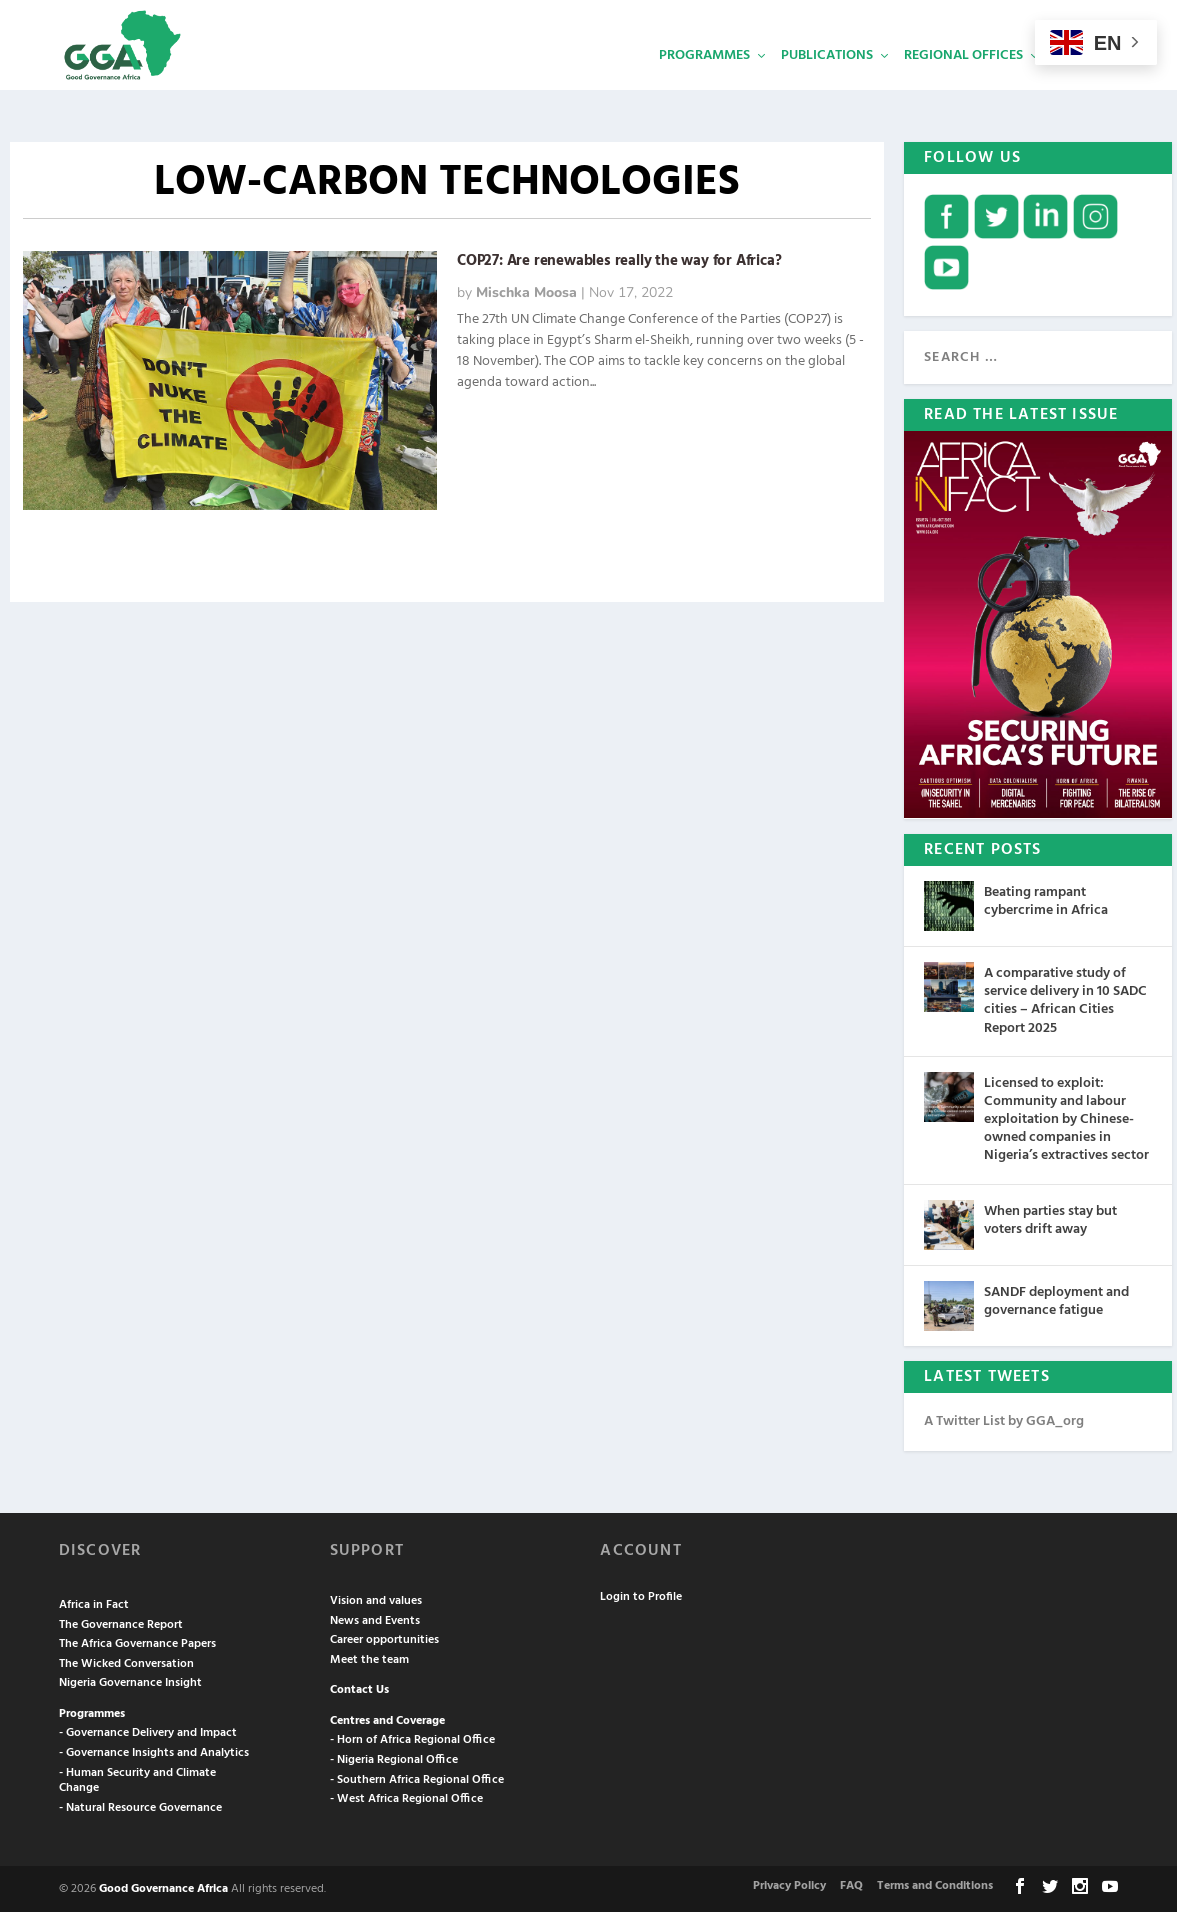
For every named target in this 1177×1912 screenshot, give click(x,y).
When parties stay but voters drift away (1050, 1218)
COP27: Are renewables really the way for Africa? (619, 259)
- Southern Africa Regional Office (417, 1778)
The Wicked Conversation (126, 1662)
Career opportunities (384, 1638)
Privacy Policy (789, 1884)
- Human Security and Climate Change (137, 1779)
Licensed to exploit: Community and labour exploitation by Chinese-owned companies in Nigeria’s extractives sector (1066, 1118)
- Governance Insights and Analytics (154, 1751)
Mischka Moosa (526, 290)
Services (1083, 85)
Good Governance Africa (163, 1887)
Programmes (704, 85)
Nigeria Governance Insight (130, 1681)
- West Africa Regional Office (406, 1797)
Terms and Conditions (935, 1884)
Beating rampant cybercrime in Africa (1046, 899)
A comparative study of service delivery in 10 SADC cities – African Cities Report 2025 (1065, 999)
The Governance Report (121, 1623)
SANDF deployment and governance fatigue (1056, 1299)
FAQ (851, 1884)
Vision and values (376, 1599)
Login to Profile (641, 1595)
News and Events (375, 1619)
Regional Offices (963, 85)
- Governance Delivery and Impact (148, 1731)
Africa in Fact (94, 1603)
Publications (827, 85)
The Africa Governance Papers (137, 1642)
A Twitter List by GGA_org (1004, 1419)
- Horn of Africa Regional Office (412, 1738)
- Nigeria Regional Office (394, 1758)
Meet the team (369, 1658)
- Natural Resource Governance (140, 1806)
